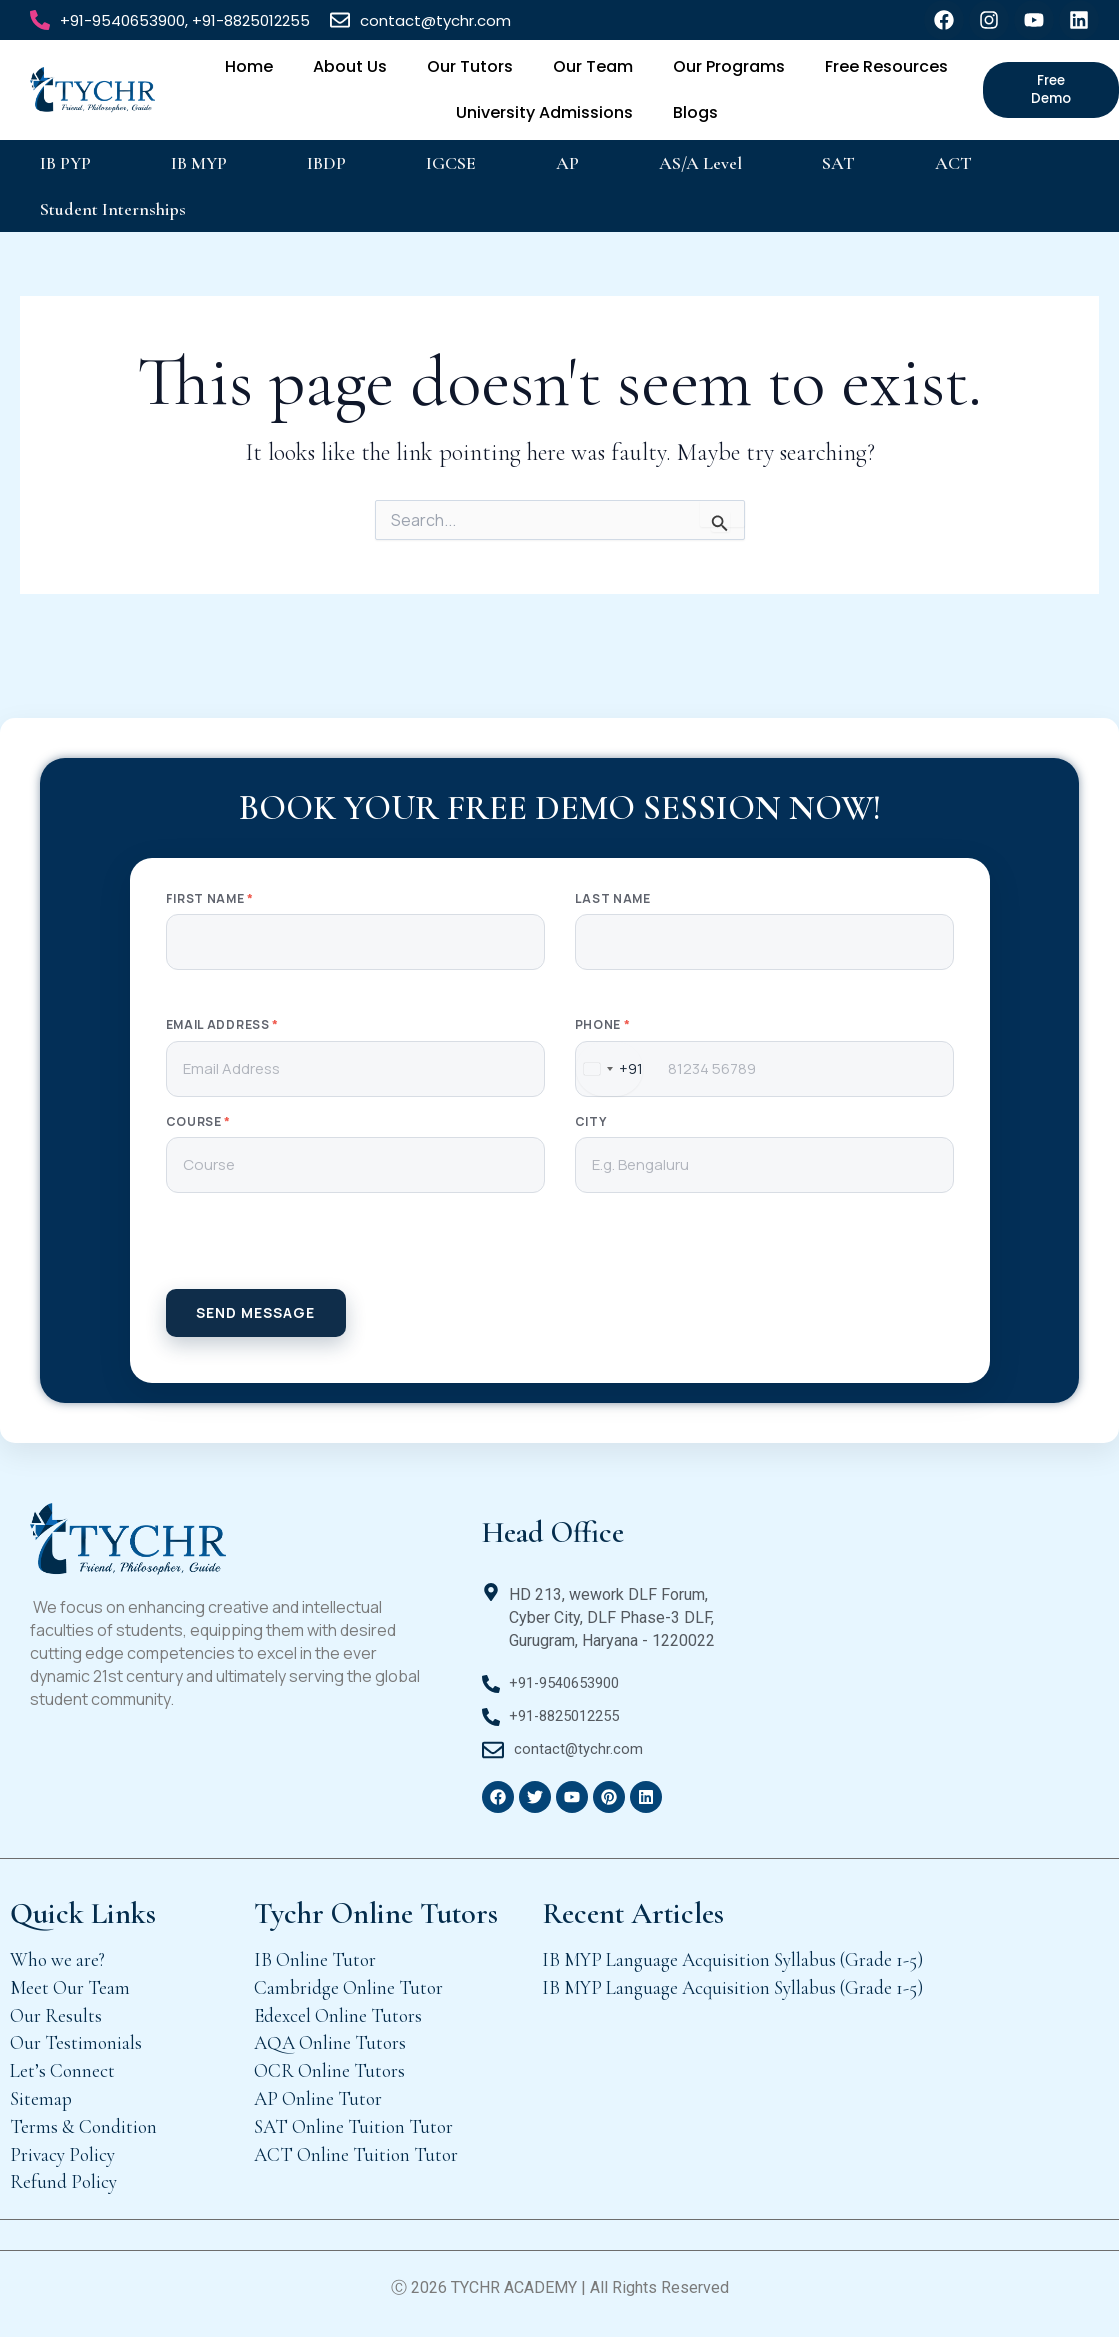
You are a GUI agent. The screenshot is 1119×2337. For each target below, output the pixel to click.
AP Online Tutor (318, 2098)
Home (249, 66)
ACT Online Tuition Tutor (356, 2154)
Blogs (695, 112)
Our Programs (729, 66)
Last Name (613, 899)
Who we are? (57, 1959)
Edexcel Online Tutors (338, 2015)
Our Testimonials (76, 2042)
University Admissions (544, 112)
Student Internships (113, 209)
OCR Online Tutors (329, 2070)
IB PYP (65, 163)
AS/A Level (700, 163)
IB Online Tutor (315, 1959)
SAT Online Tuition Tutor (353, 2126)
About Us (350, 66)
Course (199, 1122)
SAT (838, 163)
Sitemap (41, 2098)
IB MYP (199, 163)
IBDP (326, 163)
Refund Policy (63, 2181)
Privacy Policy (62, 2154)
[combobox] (609, 1069)
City (591, 1122)
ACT (953, 163)
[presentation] (560, 1250)
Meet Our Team (70, 1987)
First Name (210, 899)
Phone (603, 1025)
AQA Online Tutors (330, 2042)
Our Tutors (470, 66)
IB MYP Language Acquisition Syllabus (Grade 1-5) (732, 1959)
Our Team (593, 66)
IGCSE (451, 163)
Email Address (223, 1025)
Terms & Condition (83, 2126)
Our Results (56, 2015)
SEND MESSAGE (255, 1312)
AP (567, 163)
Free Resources (886, 66)
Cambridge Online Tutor (348, 1987)
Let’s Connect (62, 2070)
